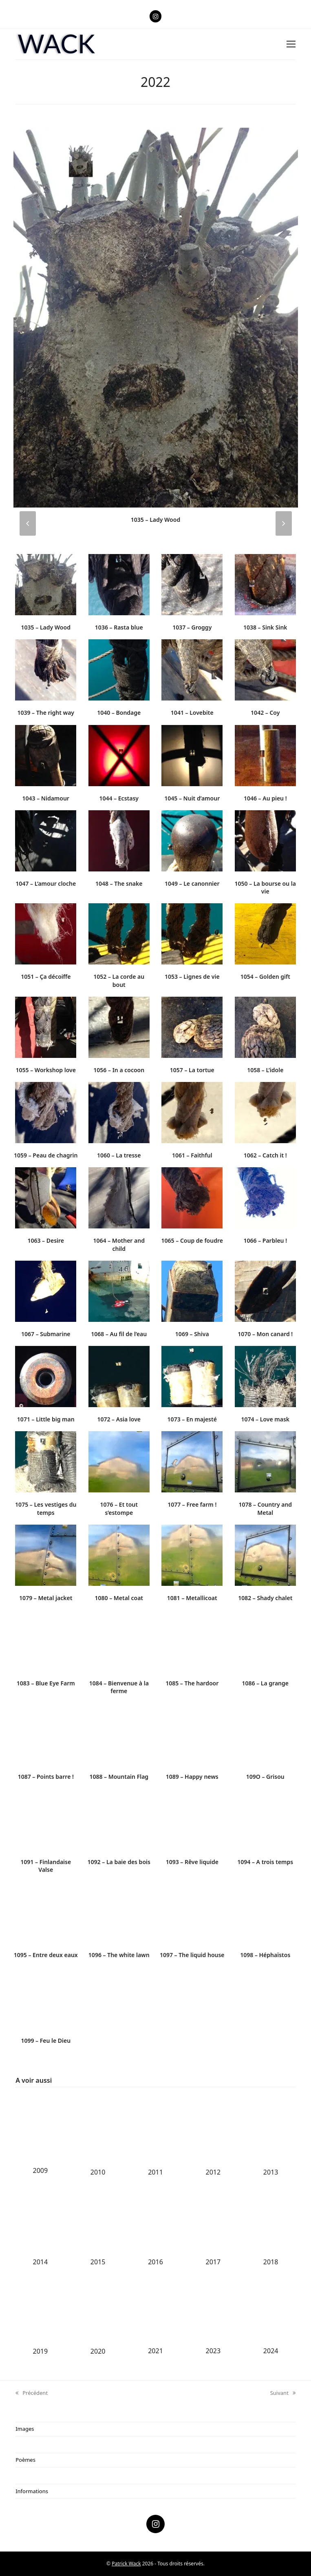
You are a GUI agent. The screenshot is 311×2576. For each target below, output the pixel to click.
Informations (31, 2491)
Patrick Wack (126, 2563)
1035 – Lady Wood (155, 519)
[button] (291, 44)
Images (24, 2428)
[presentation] (28, 523)
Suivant (283, 2393)
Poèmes (25, 2459)
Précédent (31, 2393)
